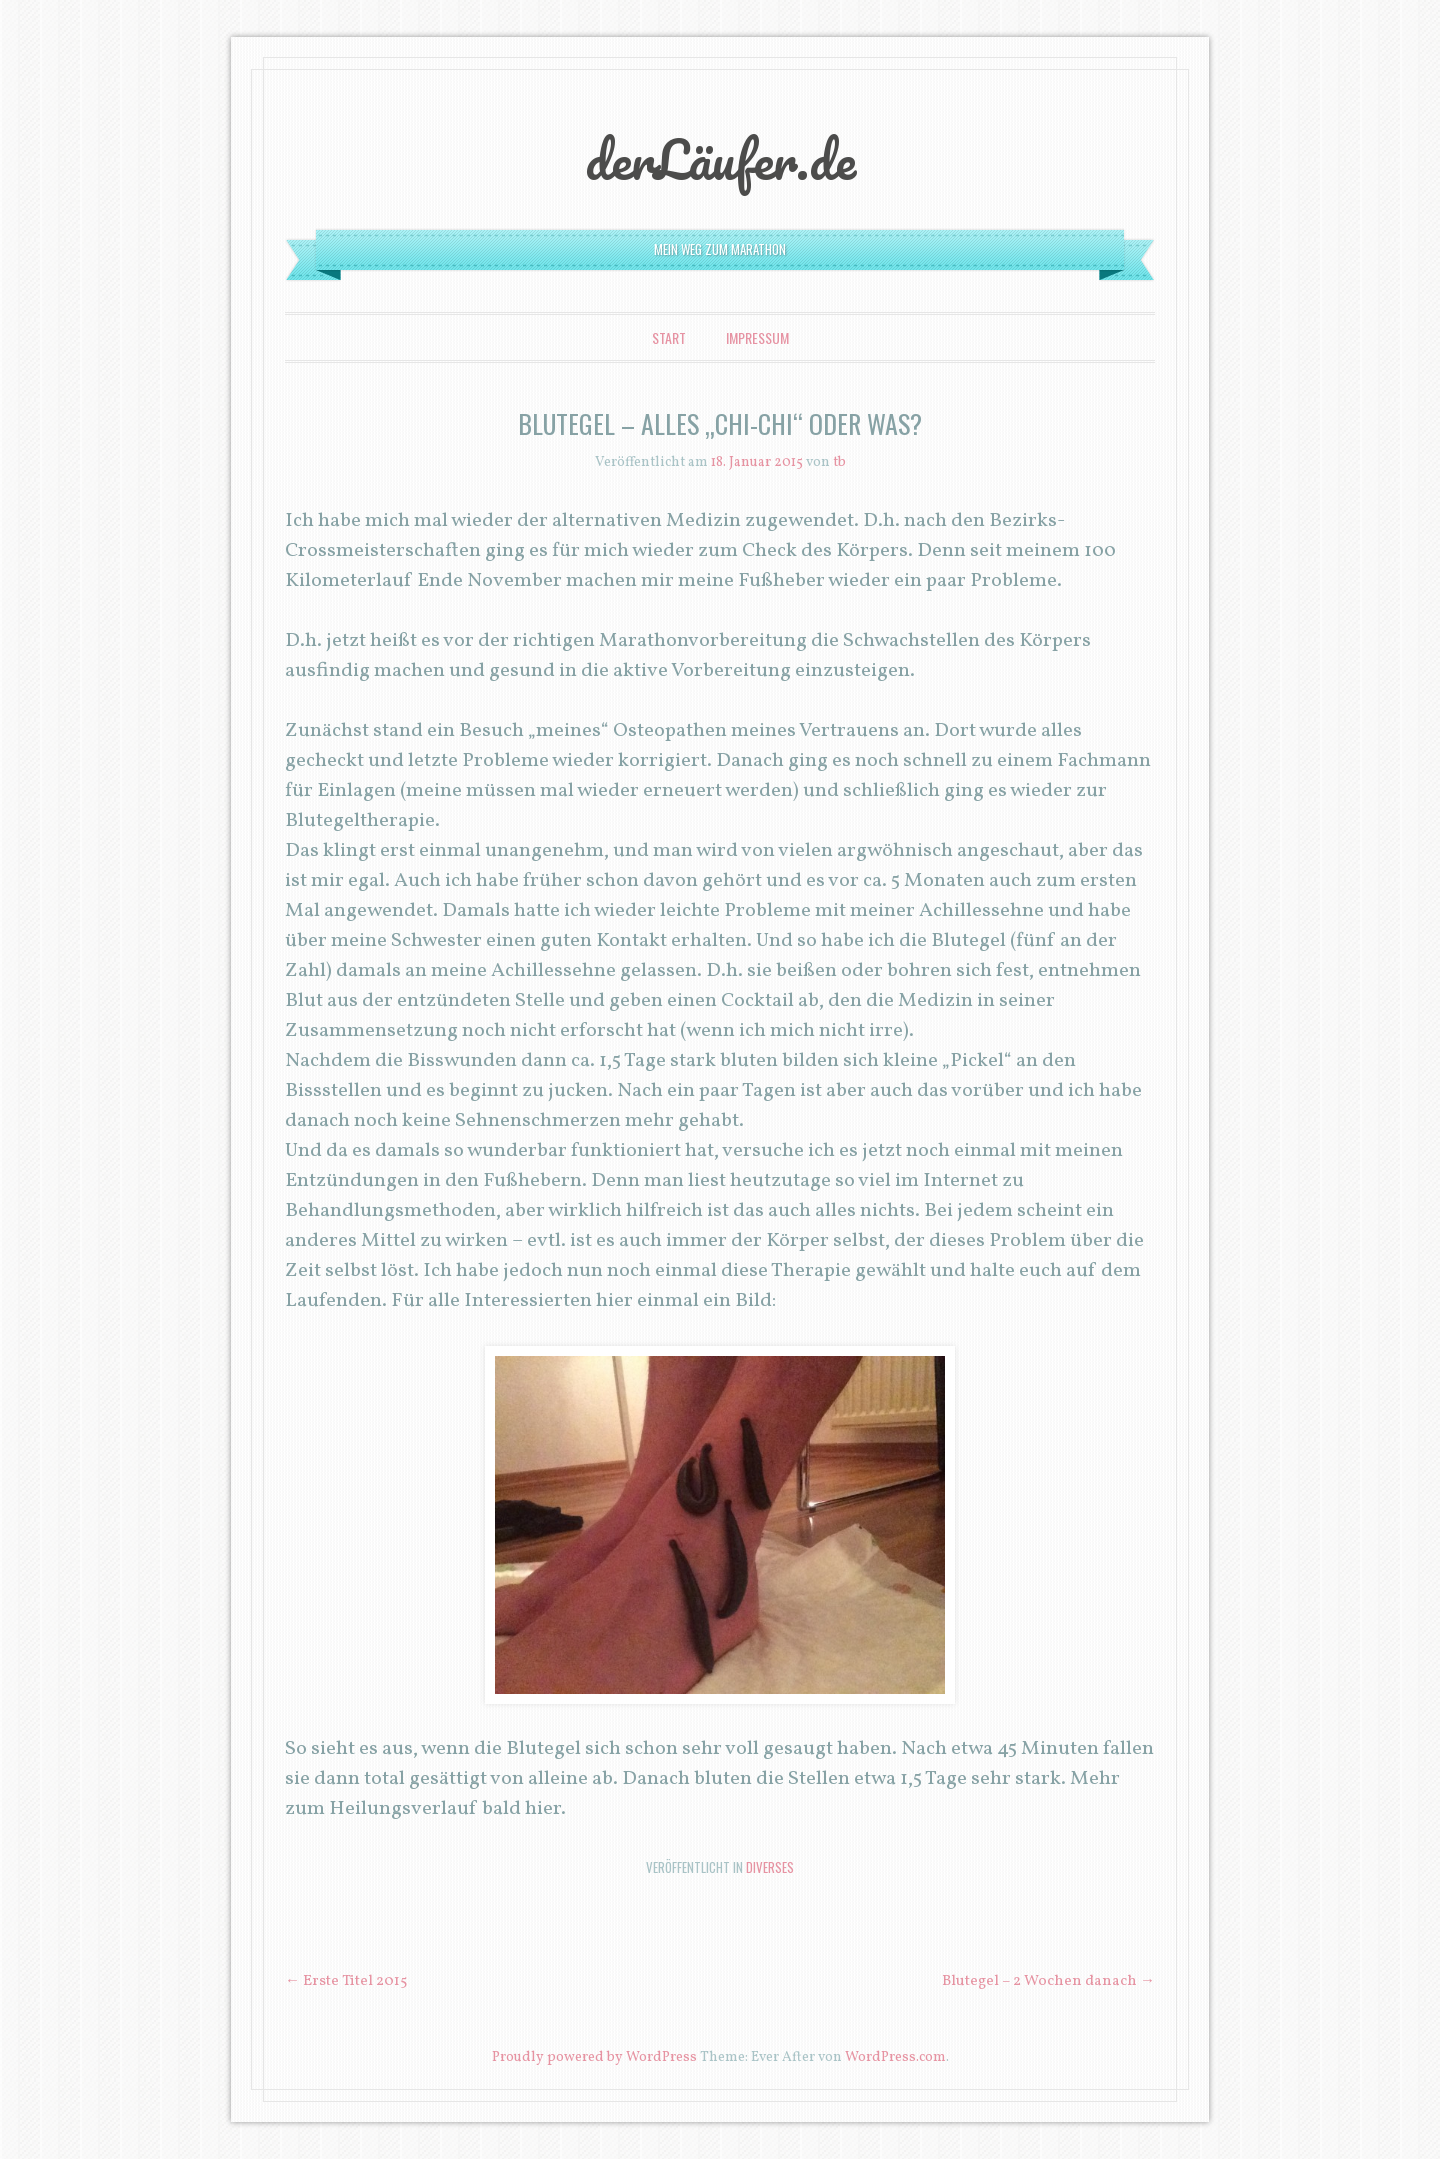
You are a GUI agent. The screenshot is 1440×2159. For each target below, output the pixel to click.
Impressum (757, 337)
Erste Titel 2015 (346, 1981)
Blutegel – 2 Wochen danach (1048, 1981)
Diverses (770, 1867)
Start (669, 337)
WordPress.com (895, 2057)
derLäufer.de (720, 159)
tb (839, 462)
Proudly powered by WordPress (594, 2057)
